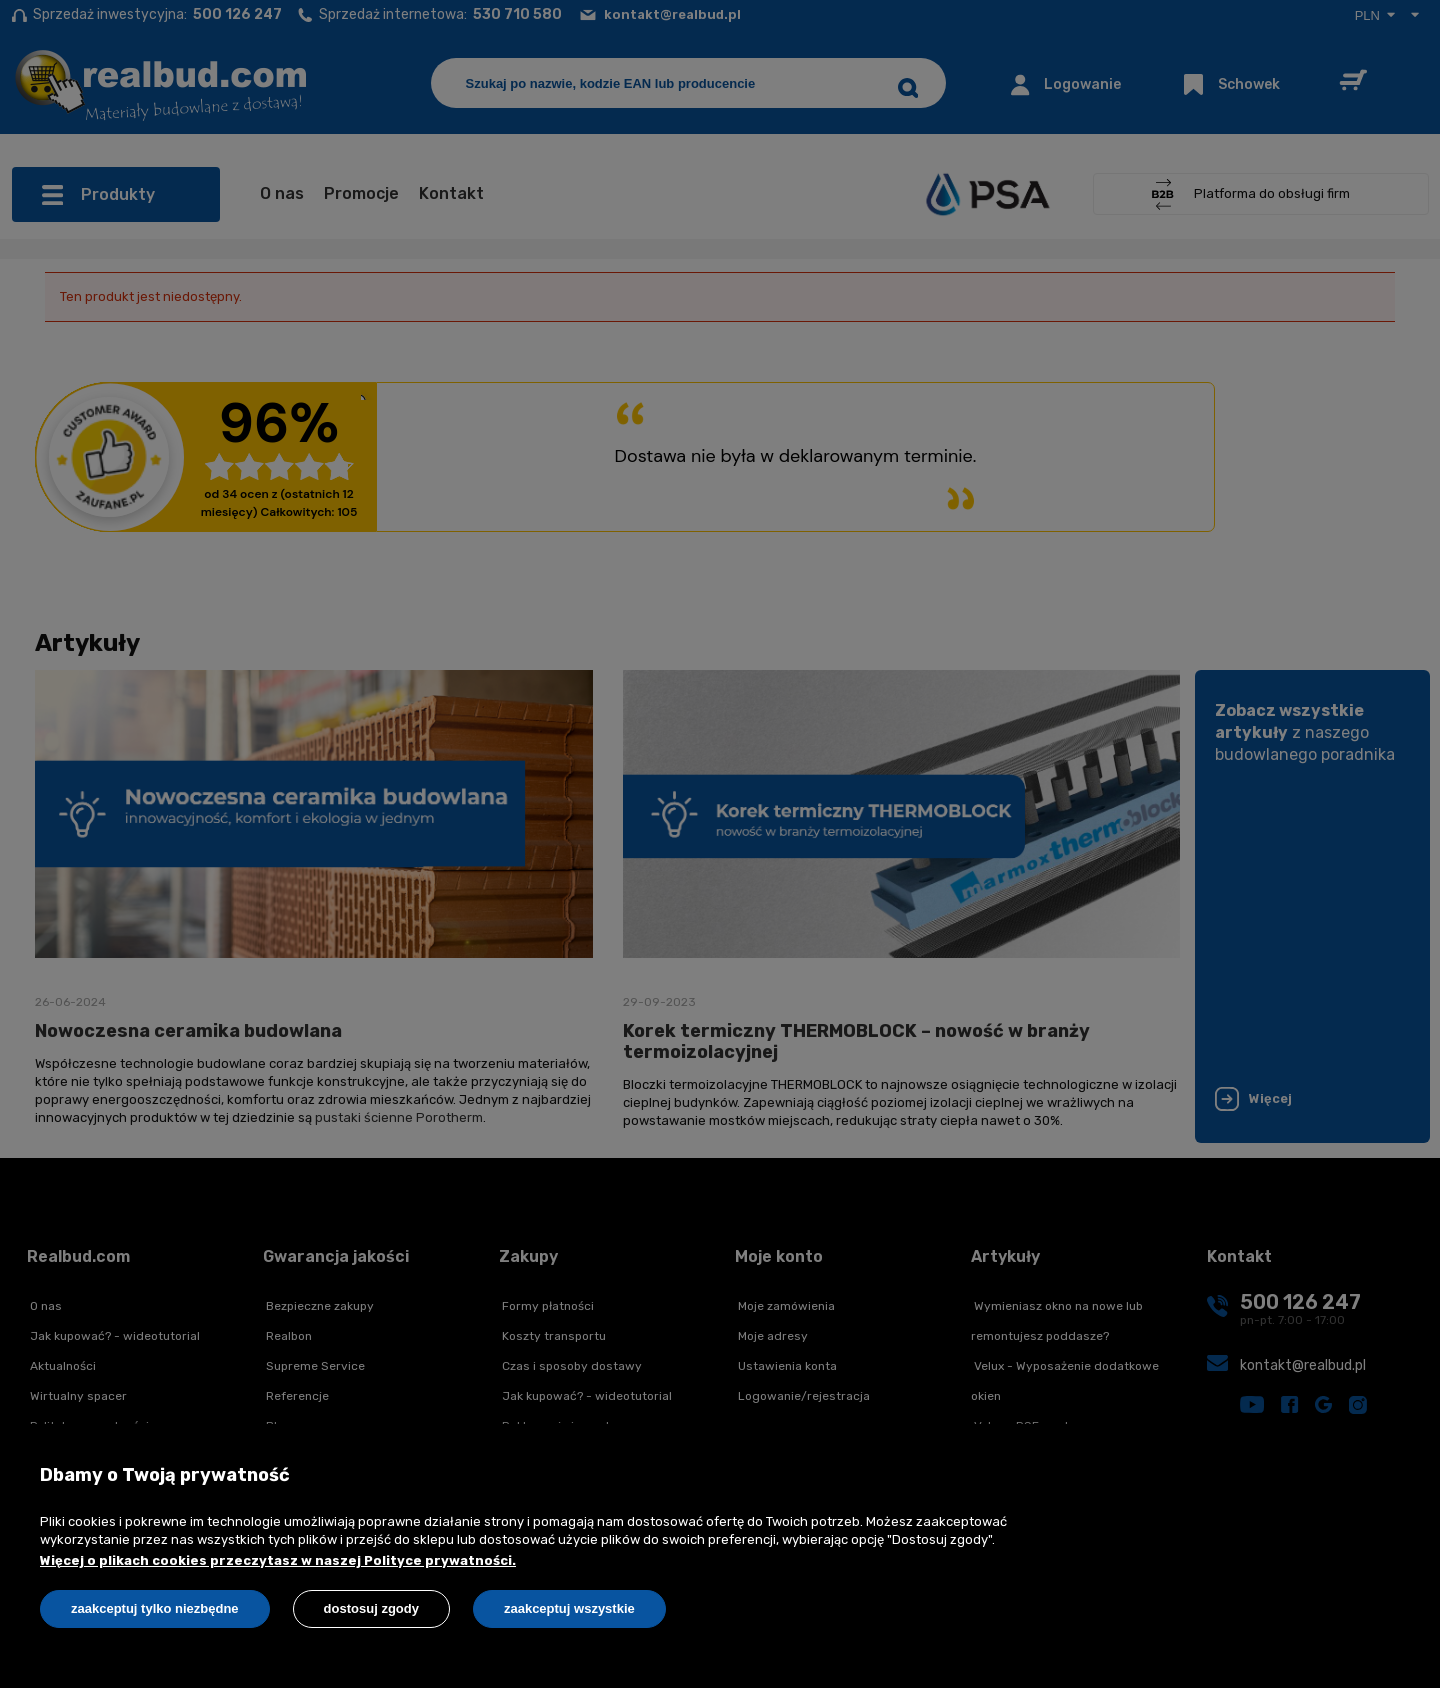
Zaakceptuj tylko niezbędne (155, 1608)
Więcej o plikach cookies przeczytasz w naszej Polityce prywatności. (278, 1560)
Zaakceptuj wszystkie (569, 1608)
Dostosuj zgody (371, 1608)
